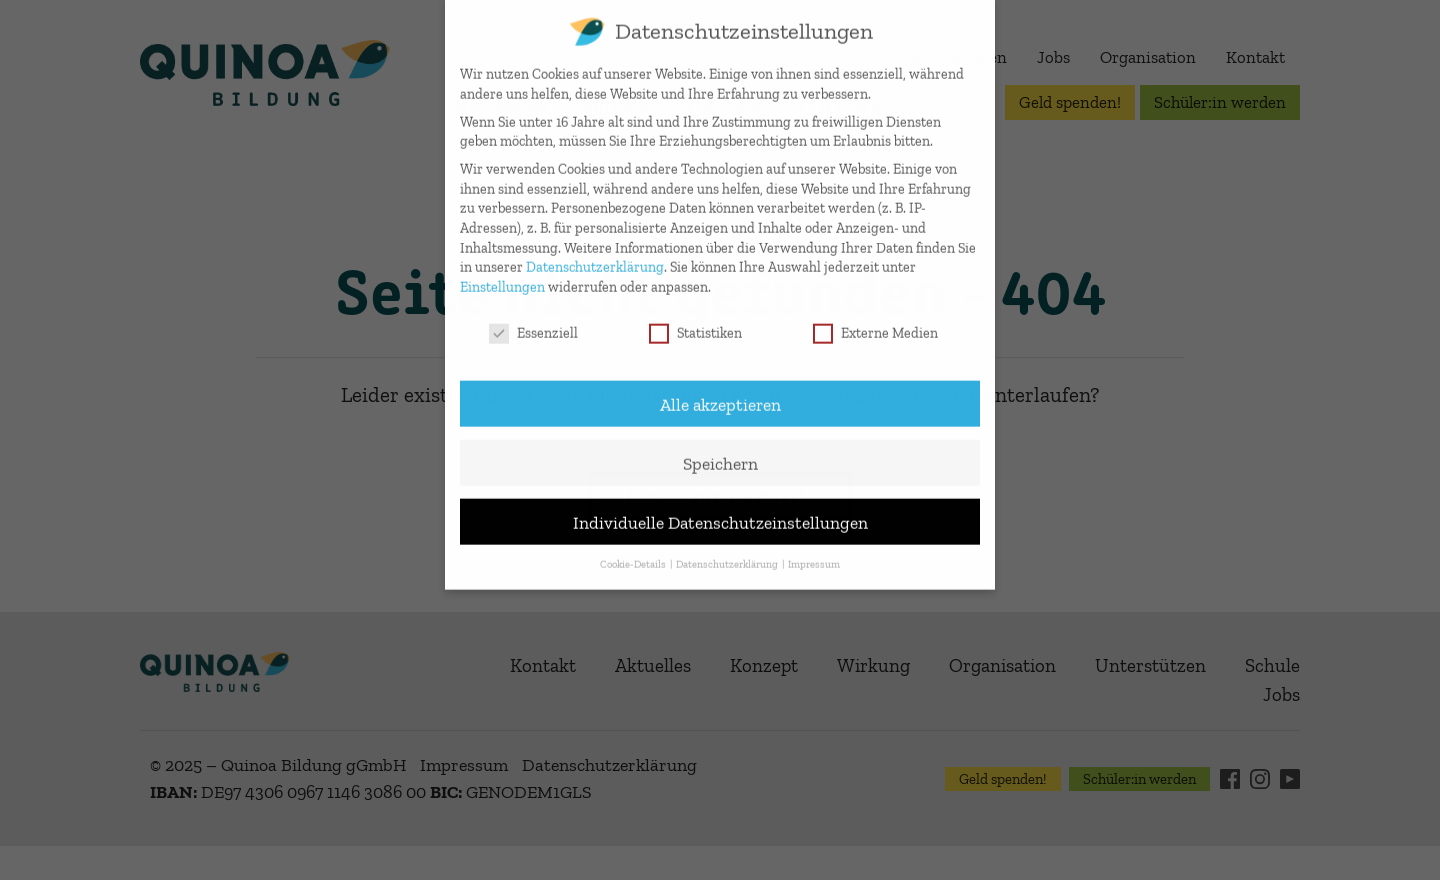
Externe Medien (875, 319)
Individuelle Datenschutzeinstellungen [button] (720, 507)
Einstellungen (502, 273)
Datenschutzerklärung (595, 253)
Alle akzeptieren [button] (720, 389)
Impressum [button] (814, 550)
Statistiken (695, 319)
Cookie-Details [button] (634, 550)
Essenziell (533, 319)
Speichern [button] (720, 448)
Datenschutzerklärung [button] (728, 550)
